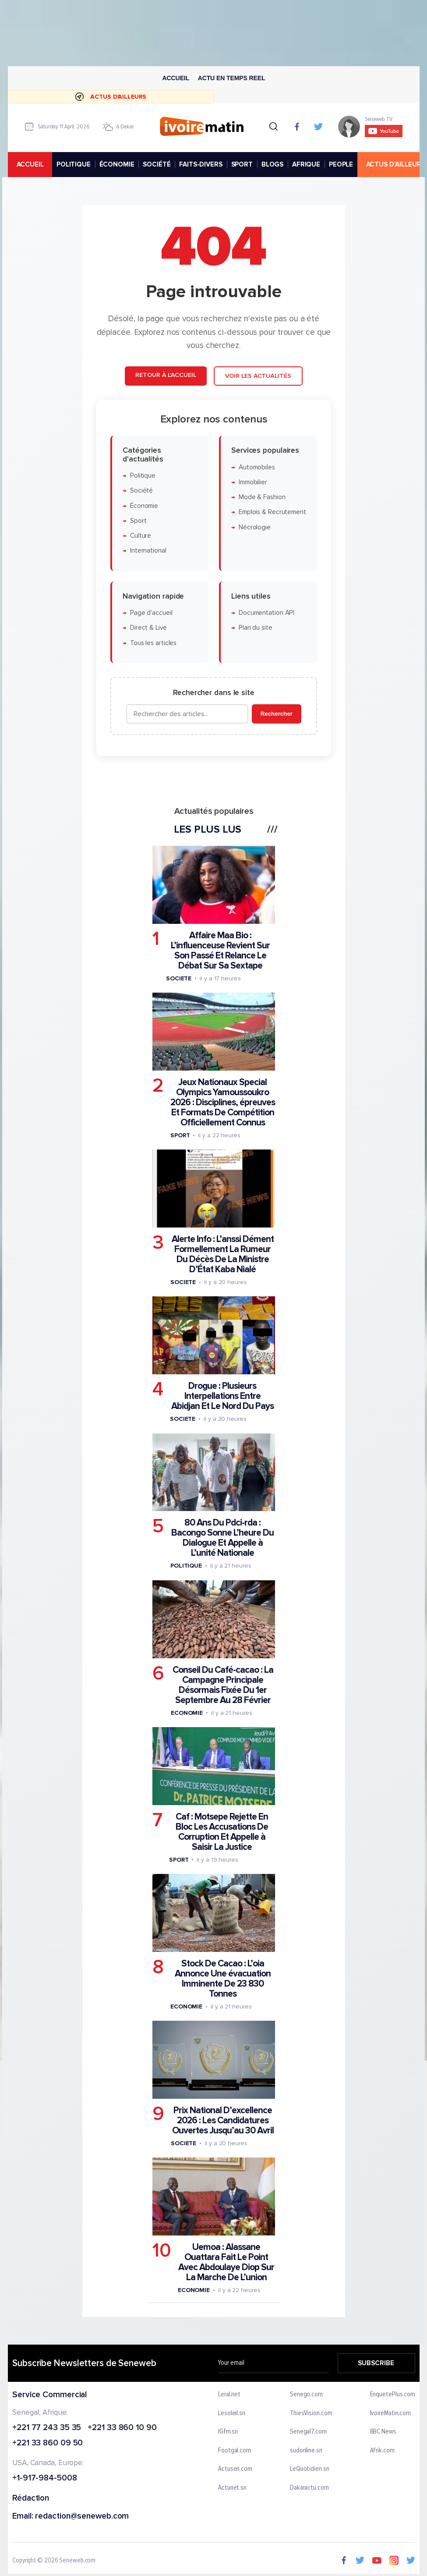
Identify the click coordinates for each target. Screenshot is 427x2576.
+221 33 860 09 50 (47, 2443)
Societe (178, 978)
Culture (140, 536)
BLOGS (272, 164)
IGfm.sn (228, 2432)
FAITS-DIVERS (200, 164)
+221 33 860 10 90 (122, 2428)
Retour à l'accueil (165, 375)
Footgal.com (234, 2451)
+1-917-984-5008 (44, 2478)
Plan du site (255, 628)
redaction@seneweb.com (82, 2516)
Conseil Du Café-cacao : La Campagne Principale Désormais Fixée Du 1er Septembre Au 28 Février (222, 1684)
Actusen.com (235, 2469)
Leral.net (229, 2395)
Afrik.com (382, 2451)
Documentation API (266, 613)
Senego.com (305, 2395)
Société (141, 490)
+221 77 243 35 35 (46, 2428)
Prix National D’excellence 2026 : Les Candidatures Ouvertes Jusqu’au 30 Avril (222, 2120)
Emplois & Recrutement (272, 512)
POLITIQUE (73, 164)
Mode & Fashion (261, 497)
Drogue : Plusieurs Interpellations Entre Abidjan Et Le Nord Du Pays (222, 1396)
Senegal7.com (307, 2432)
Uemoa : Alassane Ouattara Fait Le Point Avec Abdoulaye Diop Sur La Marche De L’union (226, 2262)
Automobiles (256, 467)
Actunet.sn (232, 2488)
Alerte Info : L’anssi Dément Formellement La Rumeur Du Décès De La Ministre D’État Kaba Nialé (222, 1254)
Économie (144, 505)
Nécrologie (254, 527)
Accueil (175, 78)
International (148, 550)
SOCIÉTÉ (156, 164)
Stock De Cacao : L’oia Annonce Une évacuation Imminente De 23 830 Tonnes (222, 1979)
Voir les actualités (258, 376)
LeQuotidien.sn (309, 2469)
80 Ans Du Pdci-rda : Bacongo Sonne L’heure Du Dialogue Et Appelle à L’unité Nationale (222, 1538)
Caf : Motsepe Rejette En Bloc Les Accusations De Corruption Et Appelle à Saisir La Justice (222, 1831)
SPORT (241, 164)
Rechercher (276, 713)
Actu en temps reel (231, 78)
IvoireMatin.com (390, 2413)
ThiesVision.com (310, 2413)
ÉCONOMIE (116, 164)
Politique (142, 476)
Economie (186, 1712)
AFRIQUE (306, 164)
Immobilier (252, 482)
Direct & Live (148, 628)
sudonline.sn (305, 2451)
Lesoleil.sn (231, 2413)
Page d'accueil (151, 613)
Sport (138, 521)
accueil (29, 164)
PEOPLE (341, 164)
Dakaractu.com (308, 2488)
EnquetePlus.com (392, 2395)
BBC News (383, 2432)
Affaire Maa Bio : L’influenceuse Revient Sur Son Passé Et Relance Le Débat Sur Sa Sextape (220, 950)
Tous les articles (153, 643)
